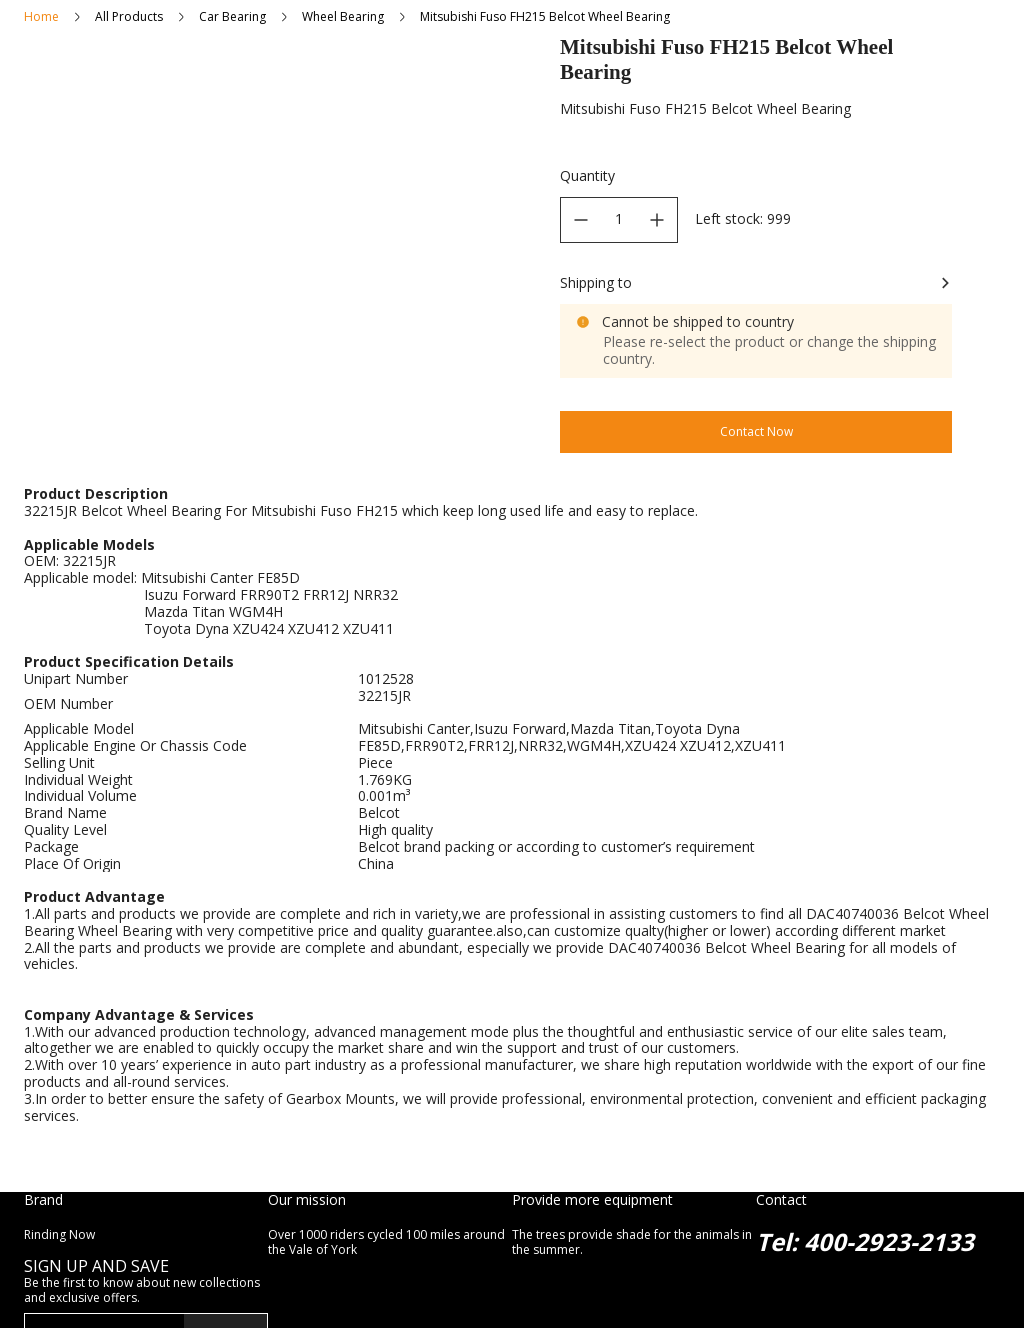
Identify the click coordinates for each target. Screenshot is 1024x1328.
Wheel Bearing (343, 16)
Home (41, 16)
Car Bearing (232, 16)
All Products (129, 16)
